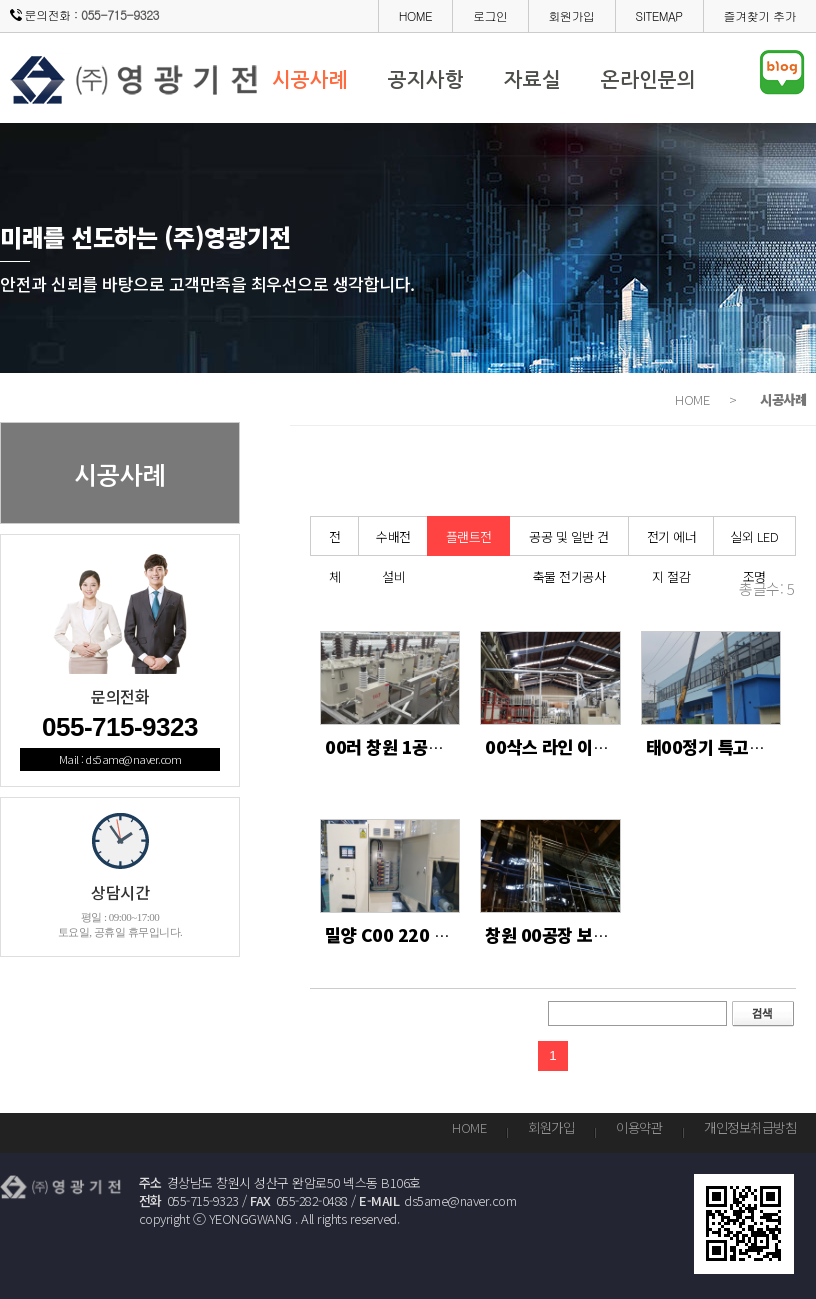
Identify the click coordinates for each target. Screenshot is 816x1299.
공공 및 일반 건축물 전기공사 (569, 541)
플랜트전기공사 (469, 541)
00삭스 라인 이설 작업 (564, 746)
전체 (335, 541)
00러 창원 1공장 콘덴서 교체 (427, 746)
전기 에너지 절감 (672, 541)
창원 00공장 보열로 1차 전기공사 (603, 934)
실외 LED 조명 (754, 541)
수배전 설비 (393, 541)
